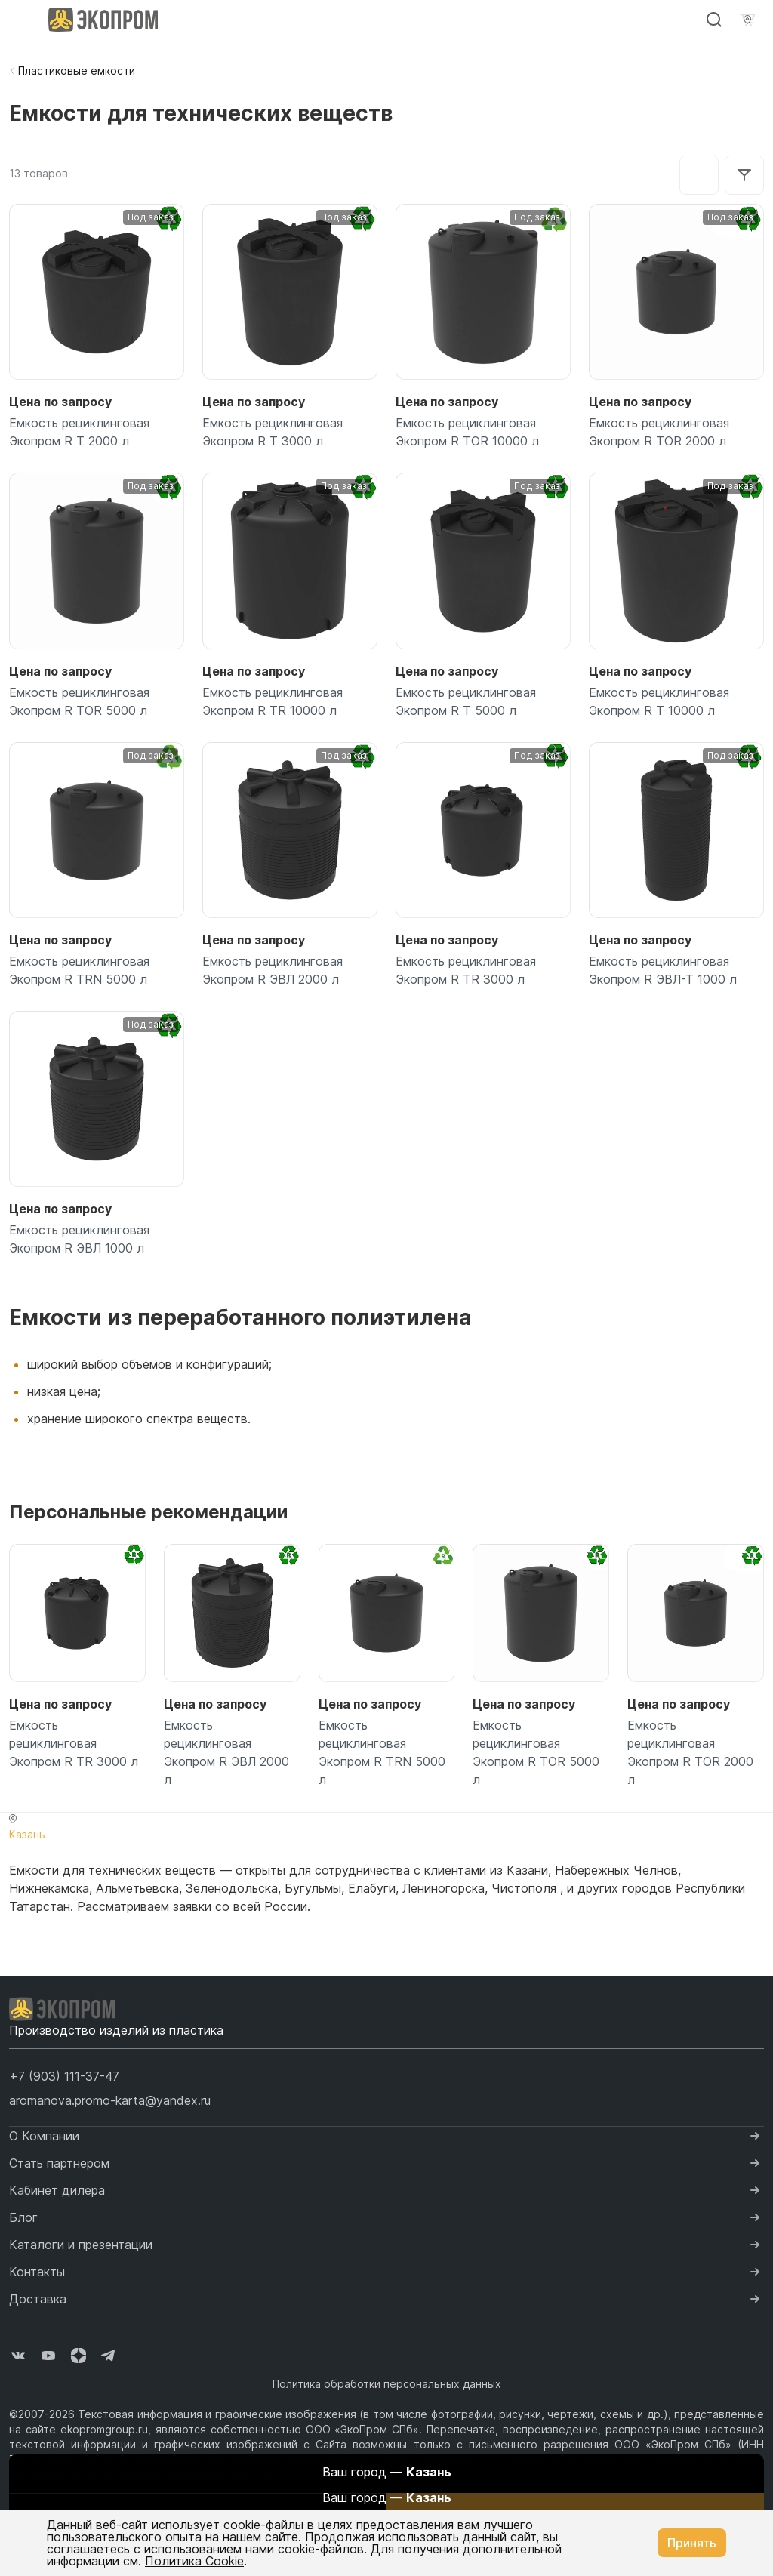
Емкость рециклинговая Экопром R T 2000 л (79, 431)
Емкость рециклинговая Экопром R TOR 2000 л (659, 431)
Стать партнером (59, 2163)
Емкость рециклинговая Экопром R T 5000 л (466, 701)
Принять (691, 2542)
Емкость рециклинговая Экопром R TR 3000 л (466, 970)
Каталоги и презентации (80, 2244)
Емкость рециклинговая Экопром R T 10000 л (659, 701)
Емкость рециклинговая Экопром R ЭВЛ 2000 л (272, 970)
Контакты (37, 2271)
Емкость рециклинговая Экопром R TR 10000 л (272, 701)
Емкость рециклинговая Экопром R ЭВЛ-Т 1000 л (663, 970)
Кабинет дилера (57, 2190)
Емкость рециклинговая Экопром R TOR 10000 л (467, 431)
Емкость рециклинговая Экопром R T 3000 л (272, 431)
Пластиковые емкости (76, 70)
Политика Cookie (194, 2560)
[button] (64, 2076)
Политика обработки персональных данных (387, 2383)
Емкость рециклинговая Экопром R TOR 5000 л (79, 701)
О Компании (44, 2135)
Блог (23, 2217)
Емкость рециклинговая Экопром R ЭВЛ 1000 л (79, 1239)
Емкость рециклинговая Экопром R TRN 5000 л (79, 970)
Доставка (37, 2298)
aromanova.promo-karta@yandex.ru (110, 2100)
